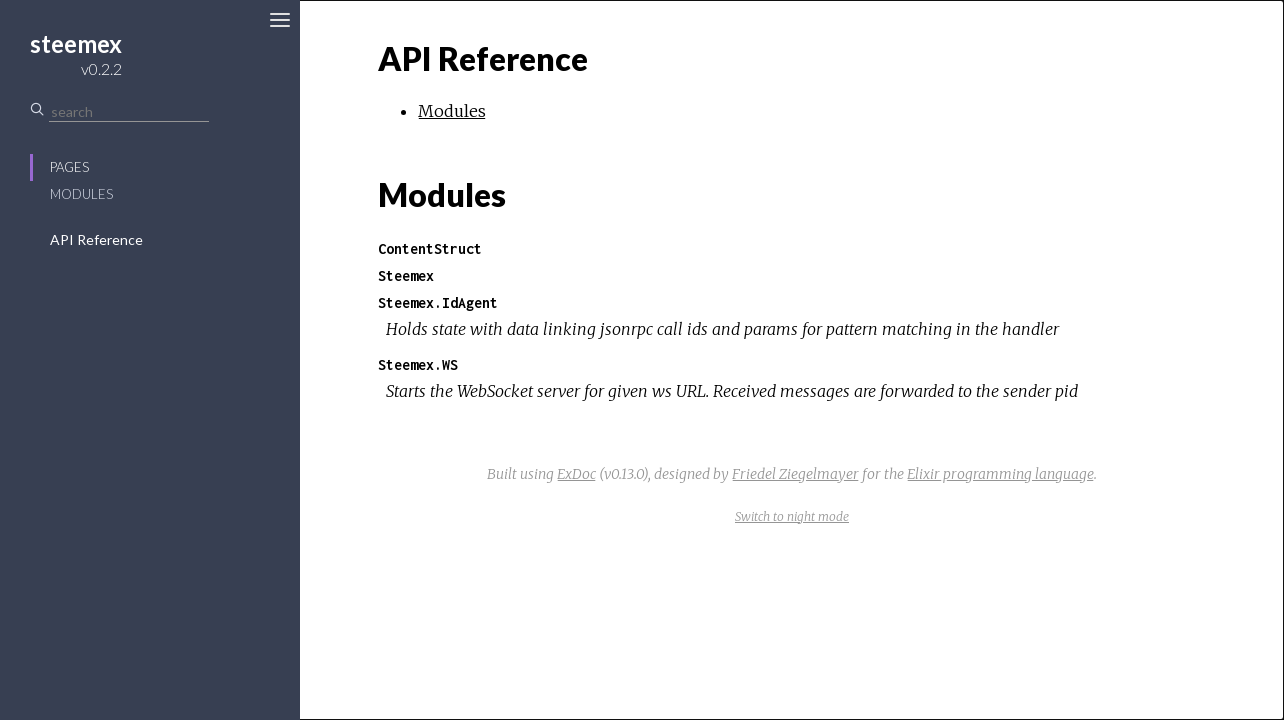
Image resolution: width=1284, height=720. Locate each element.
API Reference (96, 239)
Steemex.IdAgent (438, 302)
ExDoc (576, 474)
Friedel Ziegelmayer (795, 474)
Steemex (406, 275)
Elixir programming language (1000, 474)
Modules (81, 194)
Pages (69, 167)
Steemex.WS (418, 364)
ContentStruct (430, 248)
